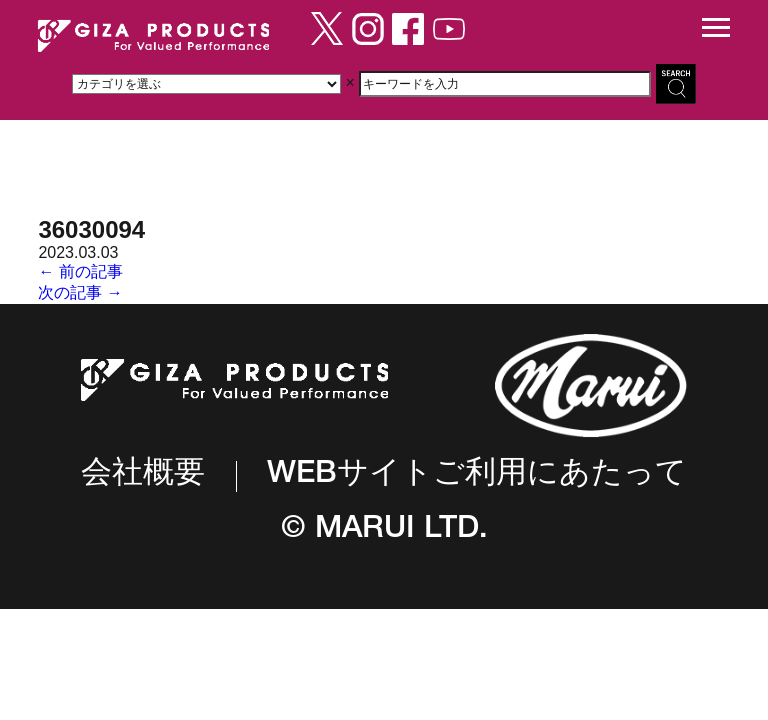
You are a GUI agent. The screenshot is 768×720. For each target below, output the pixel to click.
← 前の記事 (80, 271)
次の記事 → (80, 292)
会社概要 (143, 475)
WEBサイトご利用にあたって (477, 476)
